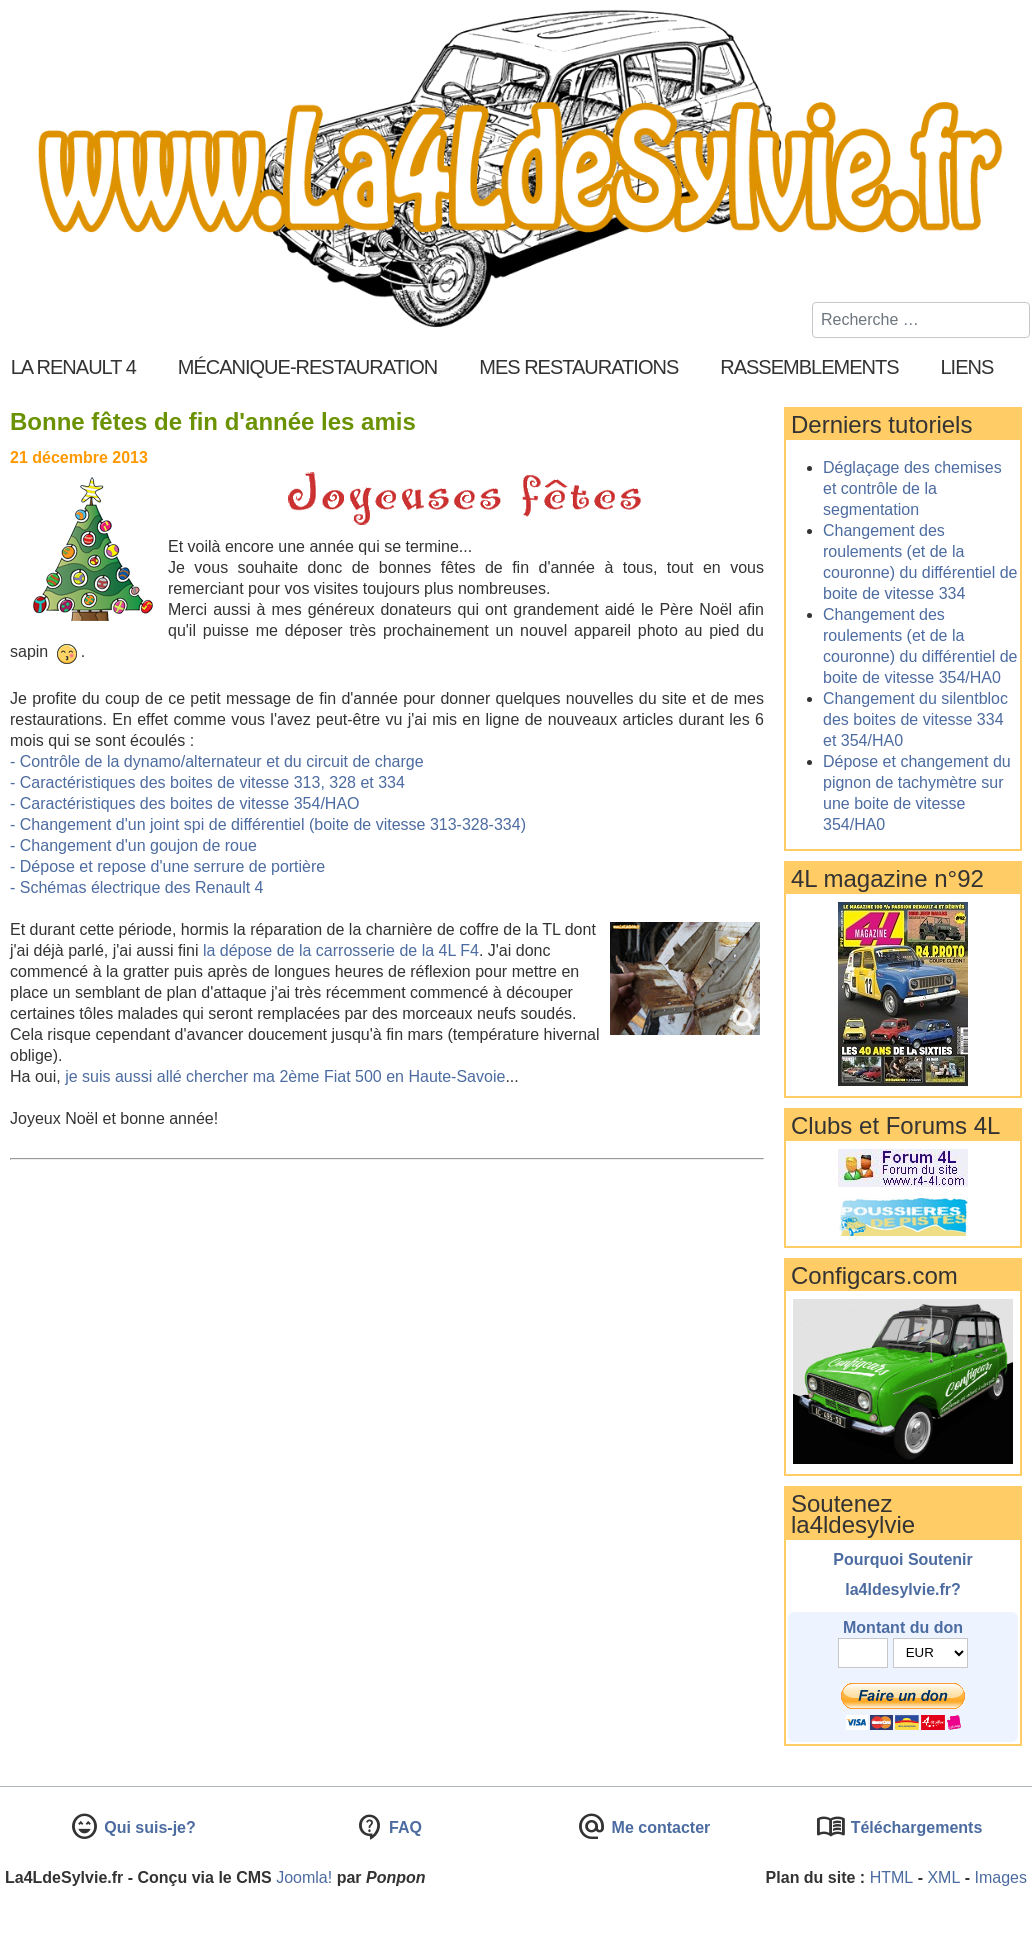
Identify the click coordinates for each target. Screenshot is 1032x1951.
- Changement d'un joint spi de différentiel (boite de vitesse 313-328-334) (268, 824)
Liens (967, 367)
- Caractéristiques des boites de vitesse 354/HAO (185, 803)
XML (943, 1877)
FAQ (403, 1827)
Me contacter (658, 1827)
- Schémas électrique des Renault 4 (136, 887)
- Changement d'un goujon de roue (133, 845)
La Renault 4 (73, 367)
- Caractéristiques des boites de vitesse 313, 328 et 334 (207, 782)
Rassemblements (809, 367)
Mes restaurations (578, 367)
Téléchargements (914, 1827)
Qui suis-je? (148, 1827)
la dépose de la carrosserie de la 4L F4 (341, 950)
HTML (892, 1877)
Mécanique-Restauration (308, 367)
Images (1001, 1877)
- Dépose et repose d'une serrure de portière (167, 866)
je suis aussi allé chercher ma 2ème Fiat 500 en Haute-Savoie (285, 1076)
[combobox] (921, 320)
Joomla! (304, 1877)
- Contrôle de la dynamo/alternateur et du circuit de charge (217, 761)
